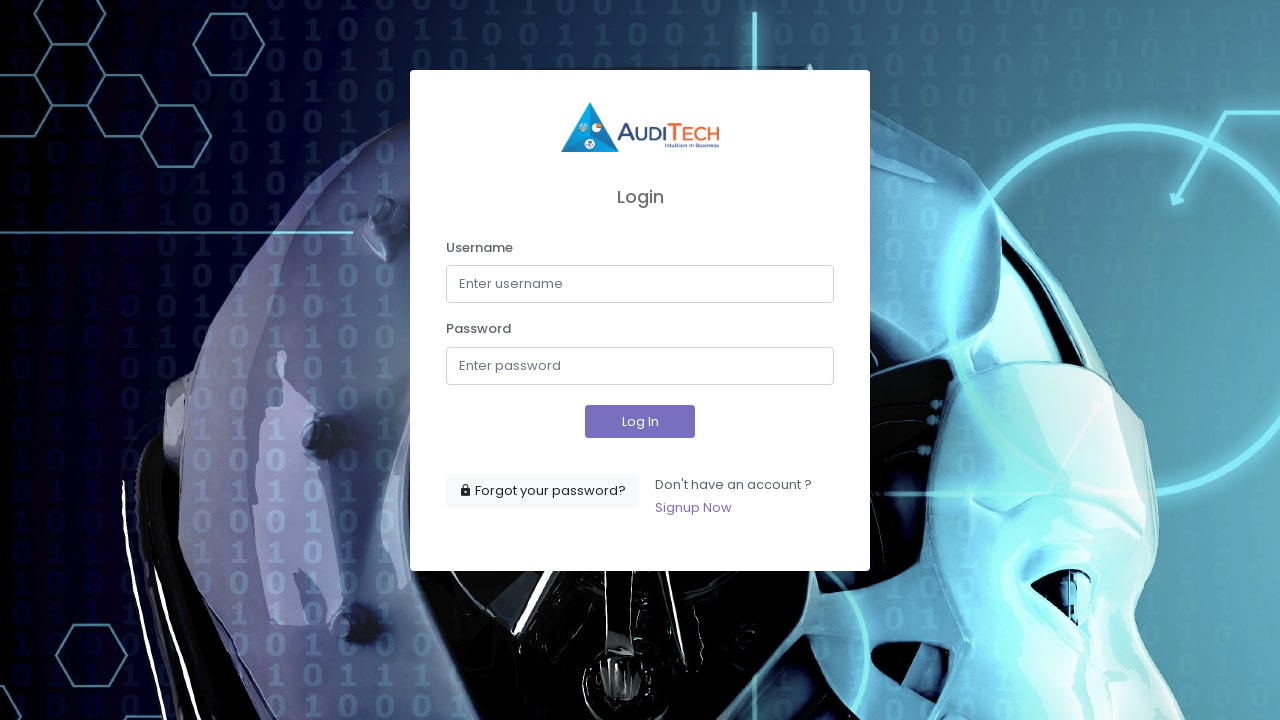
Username (479, 247)
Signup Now (693, 507)
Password (478, 328)
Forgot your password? (542, 490)
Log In (640, 421)
